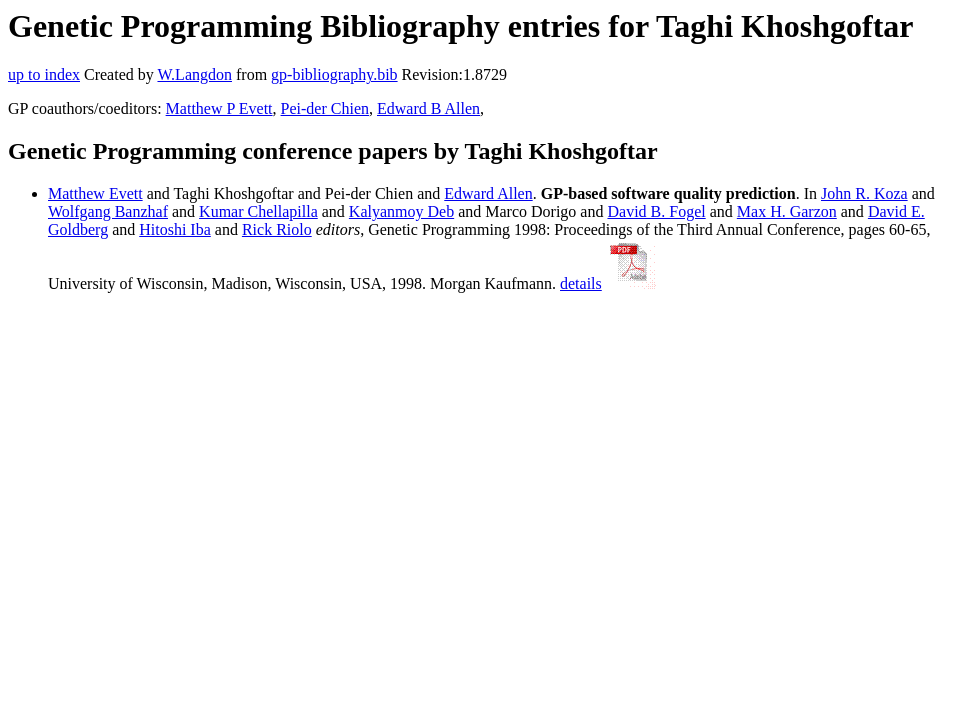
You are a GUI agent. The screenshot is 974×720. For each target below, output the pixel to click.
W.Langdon (194, 74)
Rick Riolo (277, 229)
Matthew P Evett (219, 108)
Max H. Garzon (787, 211)
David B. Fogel (656, 211)
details (581, 283)
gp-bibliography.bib (334, 74)
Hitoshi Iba (175, 229)
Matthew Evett (95, 193)
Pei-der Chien (325, 108)
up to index (44, 74)
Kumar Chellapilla (258, 211)
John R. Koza (864, 193)
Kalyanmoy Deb (401, 211)
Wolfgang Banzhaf (108, 211)
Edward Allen (488, 193)
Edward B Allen (428, 108)
